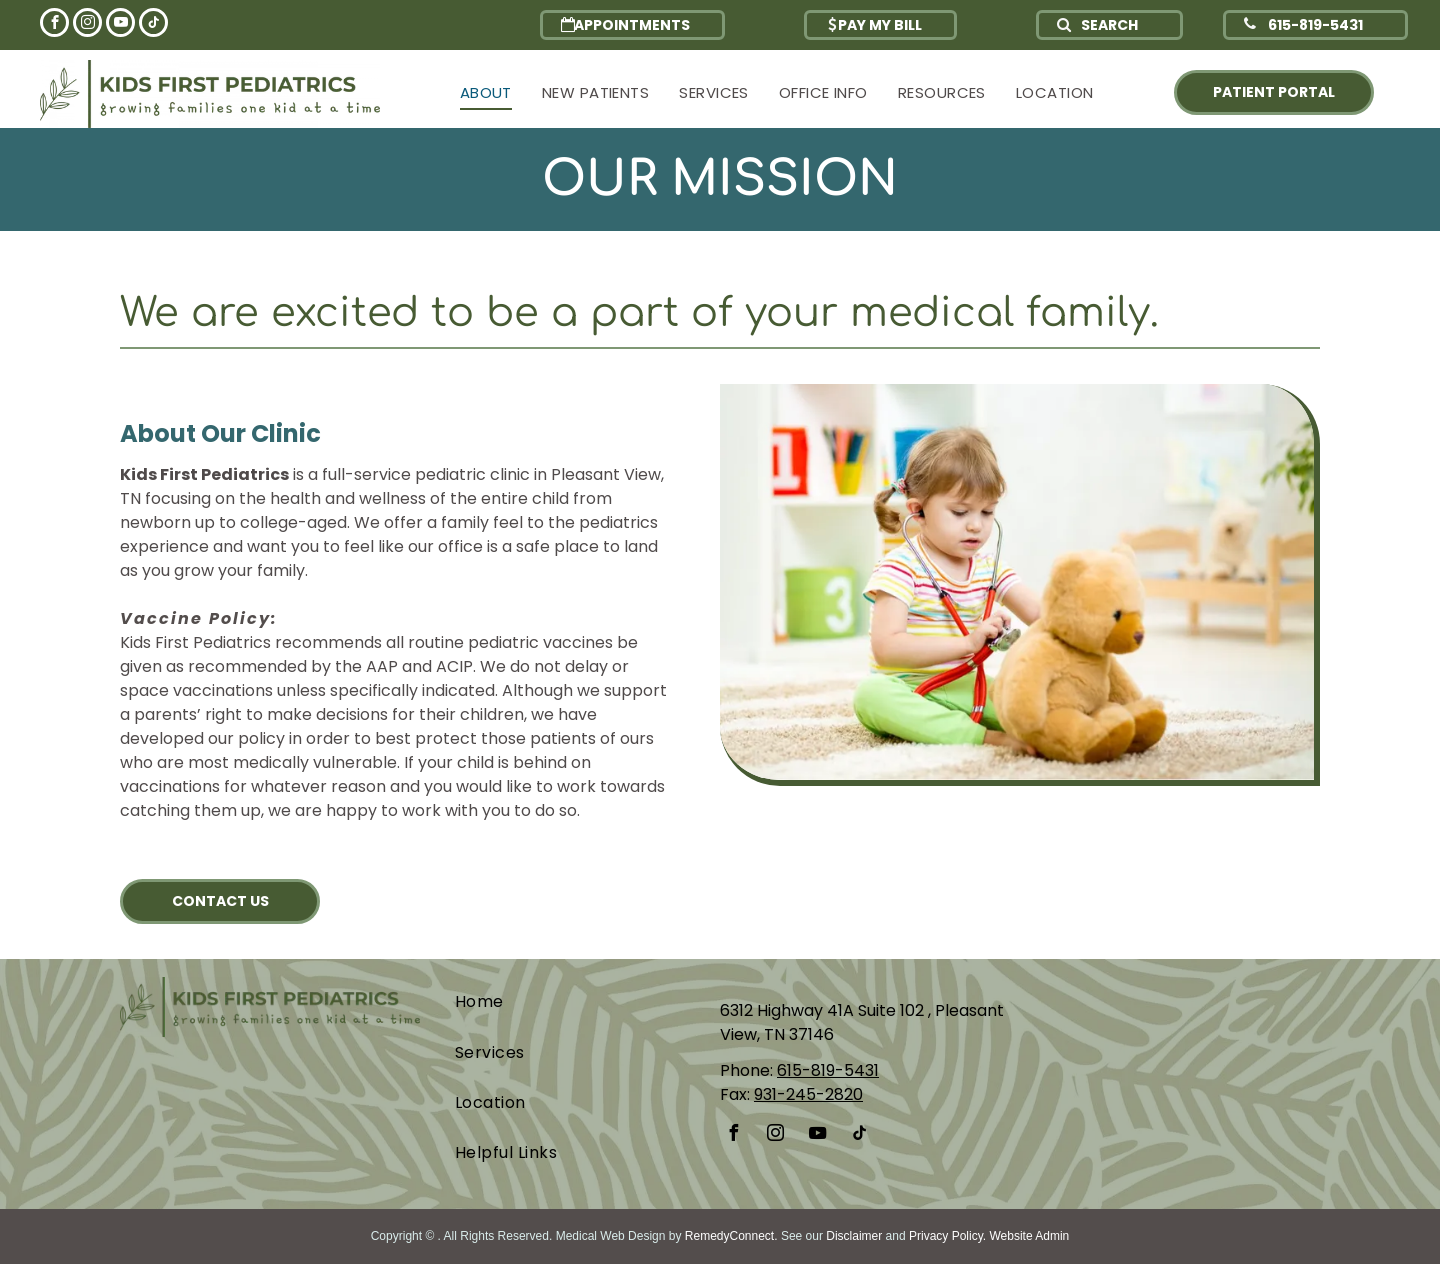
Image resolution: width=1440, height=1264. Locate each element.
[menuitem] (486, 93)
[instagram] (87, 25)
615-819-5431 (828, 1070)
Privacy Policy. (947, 1236)
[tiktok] (153, 25)
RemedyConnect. (731, 1236)
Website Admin (1029, 1236)
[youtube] (120, 25)
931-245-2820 (808, 1094)
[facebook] (54, 25)
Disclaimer (854, 1236)
